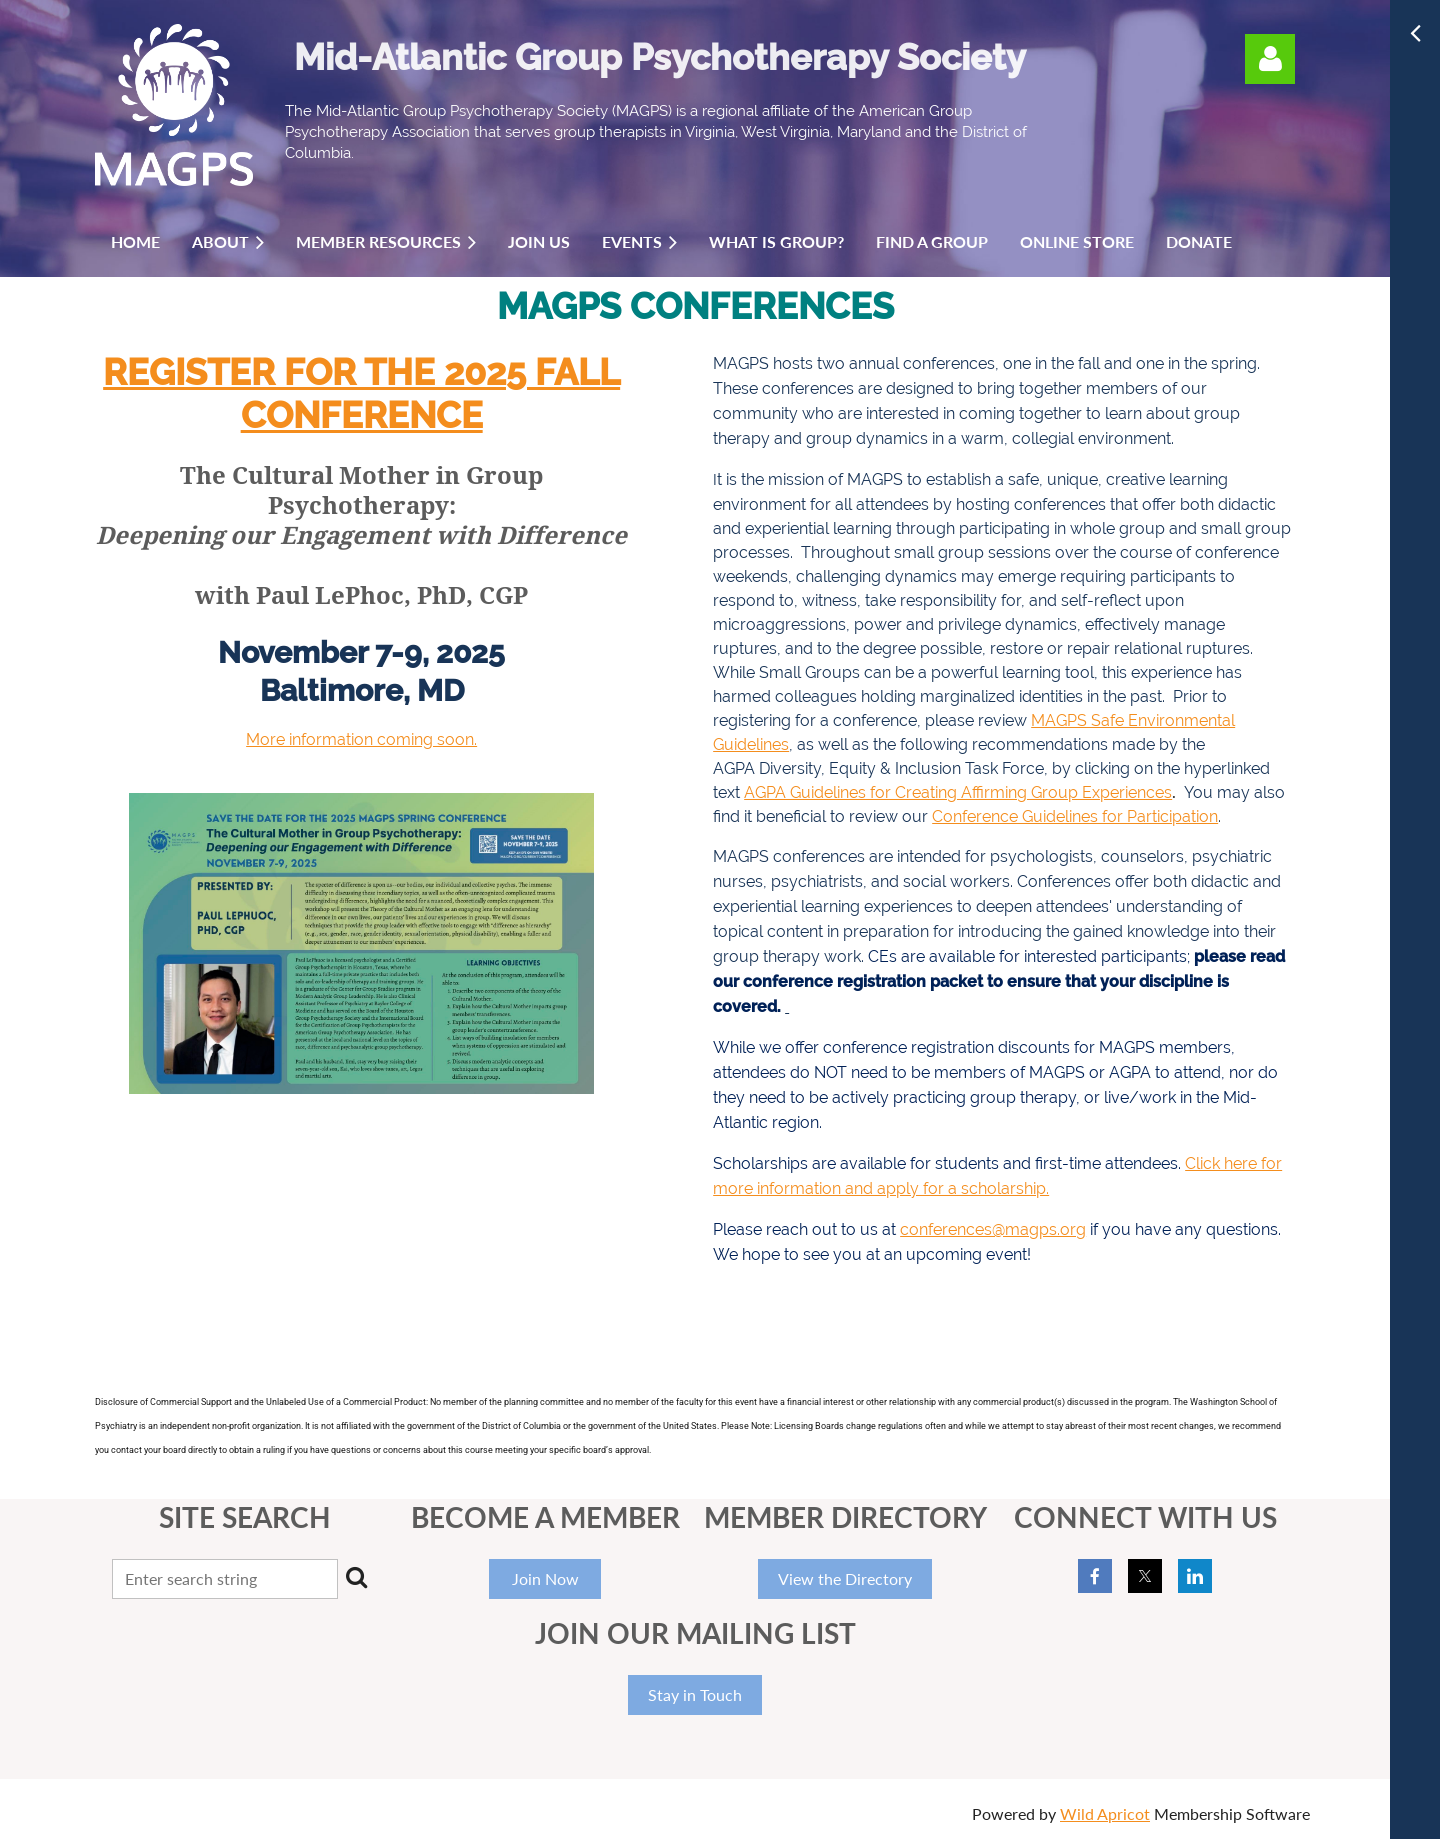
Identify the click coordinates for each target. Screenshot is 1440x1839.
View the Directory (845, 1578)
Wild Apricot (1105, 1813)
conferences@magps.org (993, 1229)
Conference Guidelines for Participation (1075, 816)
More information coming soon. (361, 739)
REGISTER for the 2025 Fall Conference (361, 393)
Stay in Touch (695, 1694)
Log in (1270, 59)
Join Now (545, 1578)
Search (357, 1577)
